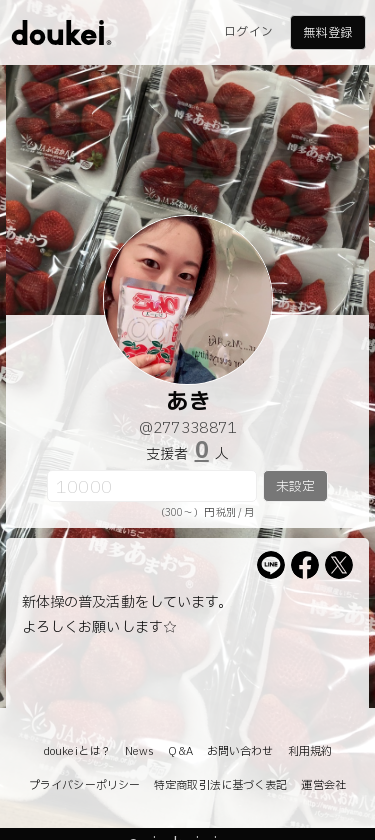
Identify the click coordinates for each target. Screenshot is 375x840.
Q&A (180, 751)
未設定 (295, 487)
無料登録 (327, 33)
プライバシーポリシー (84, 785)
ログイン (248, 32)
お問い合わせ (240, 751)
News (139, 751)
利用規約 (310, 751)
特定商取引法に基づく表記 (220, 785)
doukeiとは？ (77, 751)
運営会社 (323, 785)
